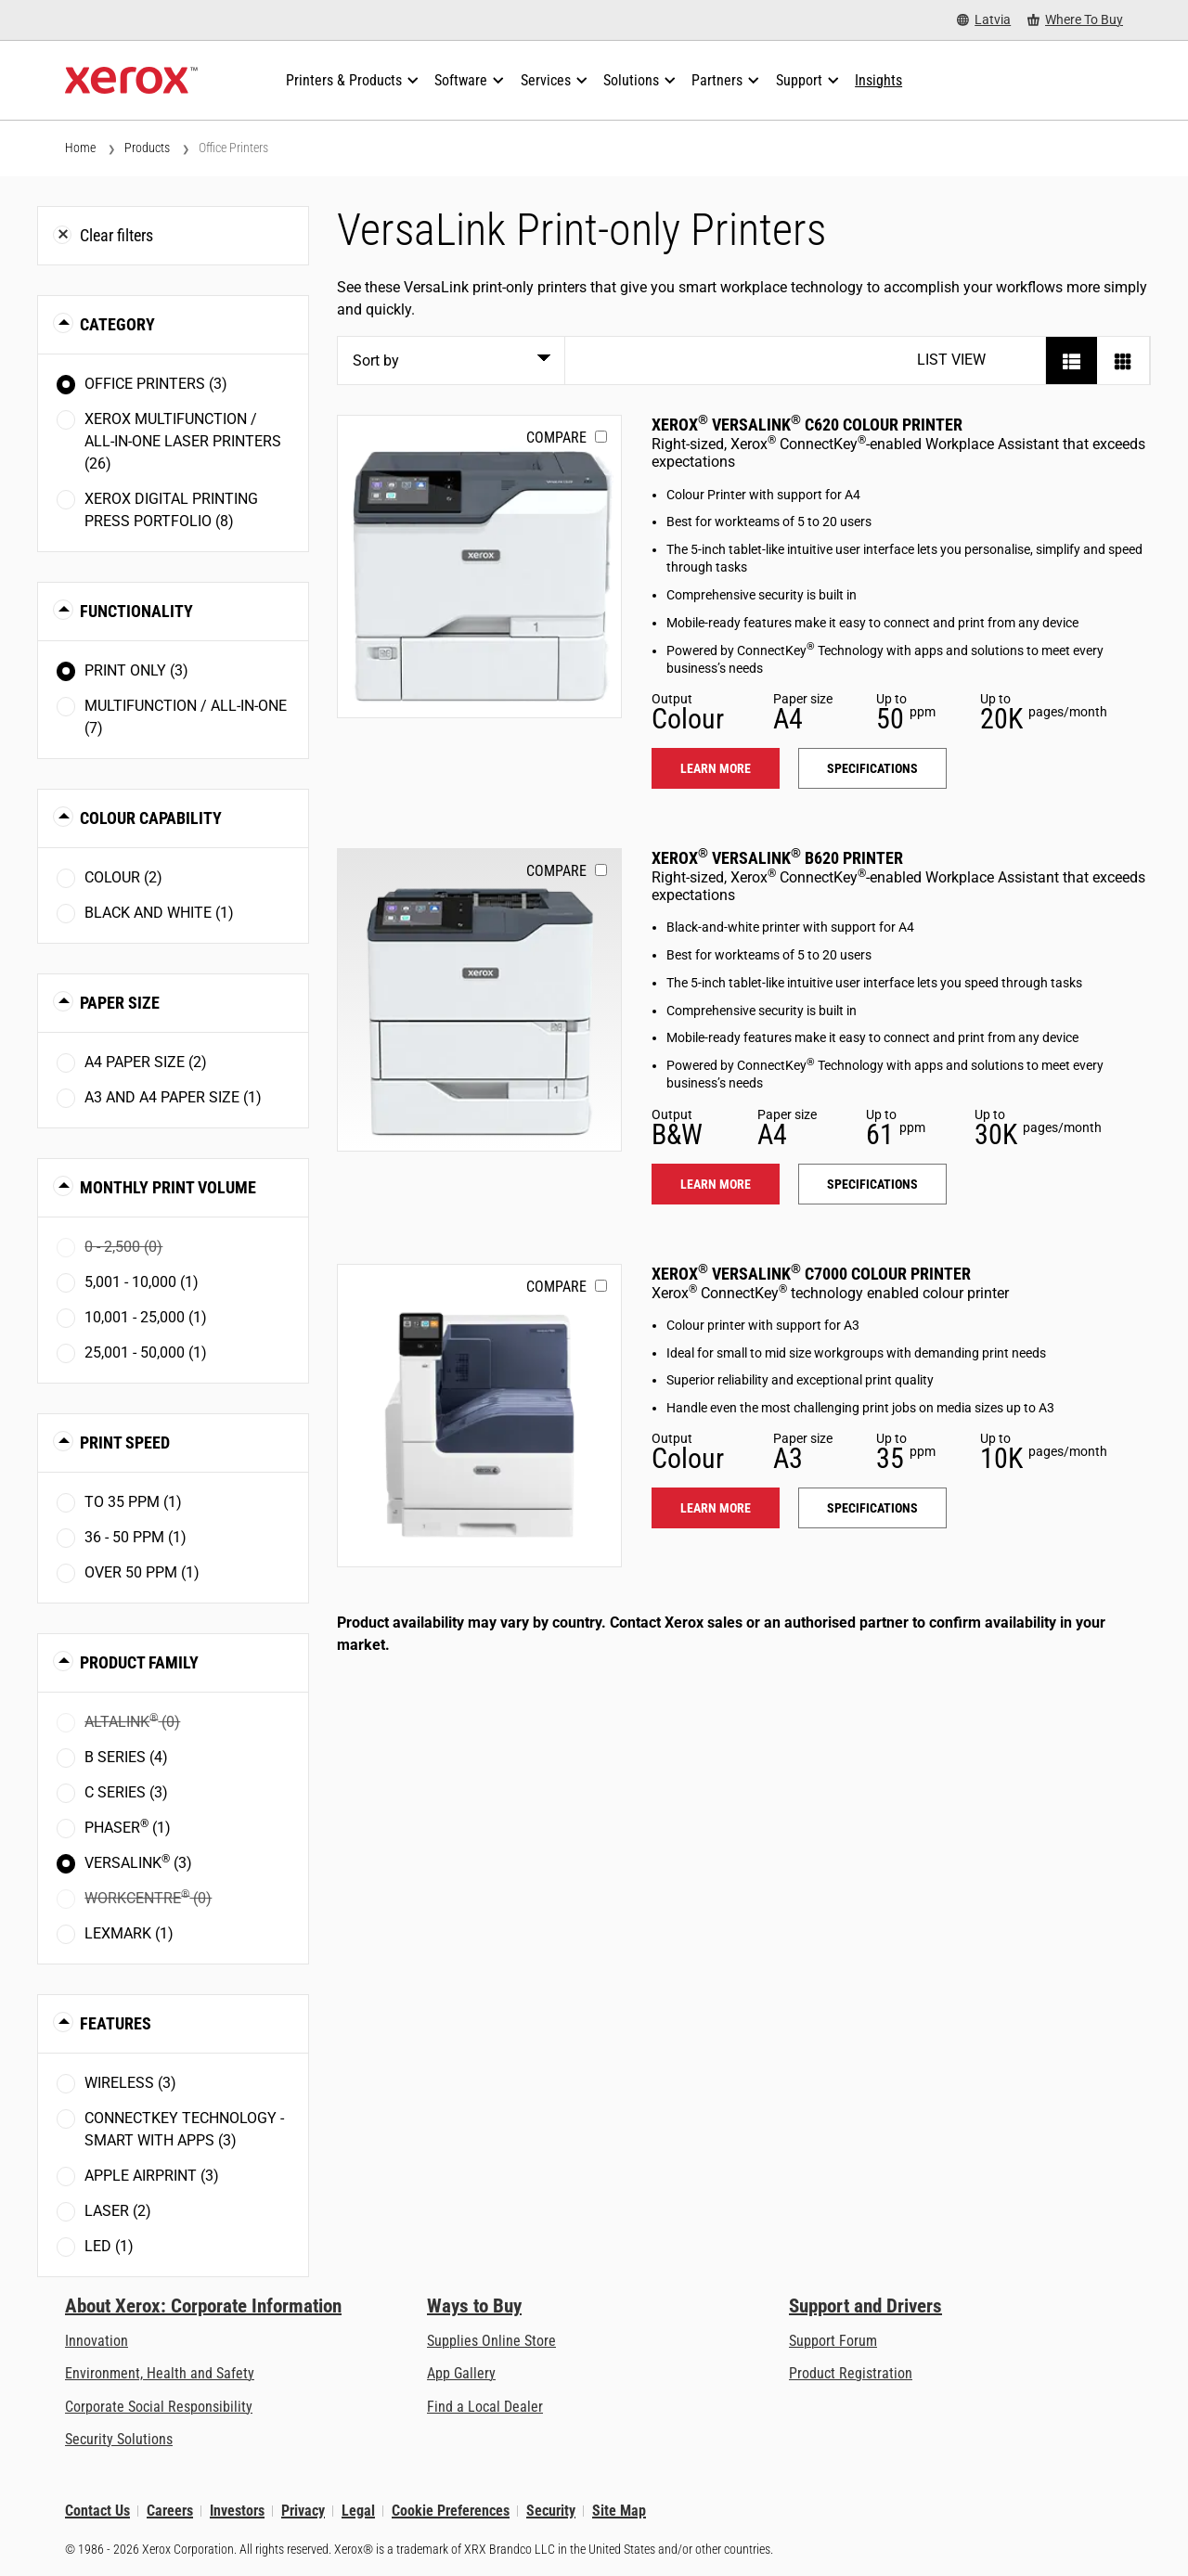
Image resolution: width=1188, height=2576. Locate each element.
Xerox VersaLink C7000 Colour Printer (811, 1273)
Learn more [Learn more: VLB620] (715, 1184)
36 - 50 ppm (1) (135, 1537)
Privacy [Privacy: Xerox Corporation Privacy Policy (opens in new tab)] (303, 2510)
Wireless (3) (130, 2083)
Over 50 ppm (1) (142, 1572)
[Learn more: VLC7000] (479, 1415)
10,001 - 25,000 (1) (145, 1317)
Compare (556, 437)
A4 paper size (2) (145, 1062)
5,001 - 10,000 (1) (141, 1282)
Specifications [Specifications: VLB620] (872, 1184)
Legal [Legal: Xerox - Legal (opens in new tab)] (358, 2510)
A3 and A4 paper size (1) (173, 1097)
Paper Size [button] (120, 1002)
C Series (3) (126, 1792)
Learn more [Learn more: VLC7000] (715, 1508)
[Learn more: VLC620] (479, 566)
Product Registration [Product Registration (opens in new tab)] (850, 2373)
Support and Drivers (865, 2306)
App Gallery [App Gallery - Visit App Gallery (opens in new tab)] (461, 2373)
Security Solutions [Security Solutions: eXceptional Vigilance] (119, 2439)
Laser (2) (117, 2211)
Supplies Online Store (491, 2341)
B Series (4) (126, 1757)
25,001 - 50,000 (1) (145, 1352)
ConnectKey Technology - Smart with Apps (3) (184, 2129)
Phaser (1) (127, 1826)
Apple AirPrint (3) (151, 2175)
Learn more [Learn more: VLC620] (715, 768)
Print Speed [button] (125, 1442)
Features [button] (115, 2023)
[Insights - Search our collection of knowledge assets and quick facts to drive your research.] (878, 80)
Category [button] (117, 324)
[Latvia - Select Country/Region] (984, 20)
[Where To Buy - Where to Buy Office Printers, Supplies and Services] (1075, 20)
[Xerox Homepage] (131, 80)
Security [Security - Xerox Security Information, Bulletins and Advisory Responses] (550, 2510)
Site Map (619, 2510)
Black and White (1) (159, 912)
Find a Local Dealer (485, 2406)
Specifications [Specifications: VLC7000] (872, 1508)
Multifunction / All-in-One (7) (185, 717)
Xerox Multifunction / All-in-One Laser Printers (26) (182, 441)
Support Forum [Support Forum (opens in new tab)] (833, 2341)
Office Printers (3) (155, 384)
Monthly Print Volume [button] (168, 1187)
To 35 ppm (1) (133, 1502)
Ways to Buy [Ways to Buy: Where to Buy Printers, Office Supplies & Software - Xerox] (474, 2306)
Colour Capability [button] (151, 818)
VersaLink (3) (138, 1862)
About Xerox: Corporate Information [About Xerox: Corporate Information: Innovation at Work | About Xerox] (203, 2306)
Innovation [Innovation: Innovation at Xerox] (96, 2341)
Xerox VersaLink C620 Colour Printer (807, 424)
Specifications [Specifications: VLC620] (872, 768)
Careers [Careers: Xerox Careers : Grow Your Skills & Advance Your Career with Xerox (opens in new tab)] (170, 2510)
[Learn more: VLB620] (479, 1000)
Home (80, 147)
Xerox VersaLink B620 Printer (777, 858)
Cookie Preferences (451, 2510)
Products (147, 147)
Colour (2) (123, 877)
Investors (237, 2510)
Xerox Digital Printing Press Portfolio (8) (171, 510)
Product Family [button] (139, 1662)
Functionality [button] (136, 611)
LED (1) (109, 2246)
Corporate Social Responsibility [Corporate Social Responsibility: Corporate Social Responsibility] (158, 2406)
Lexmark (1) (129, 1933)
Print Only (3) (136, 670)
